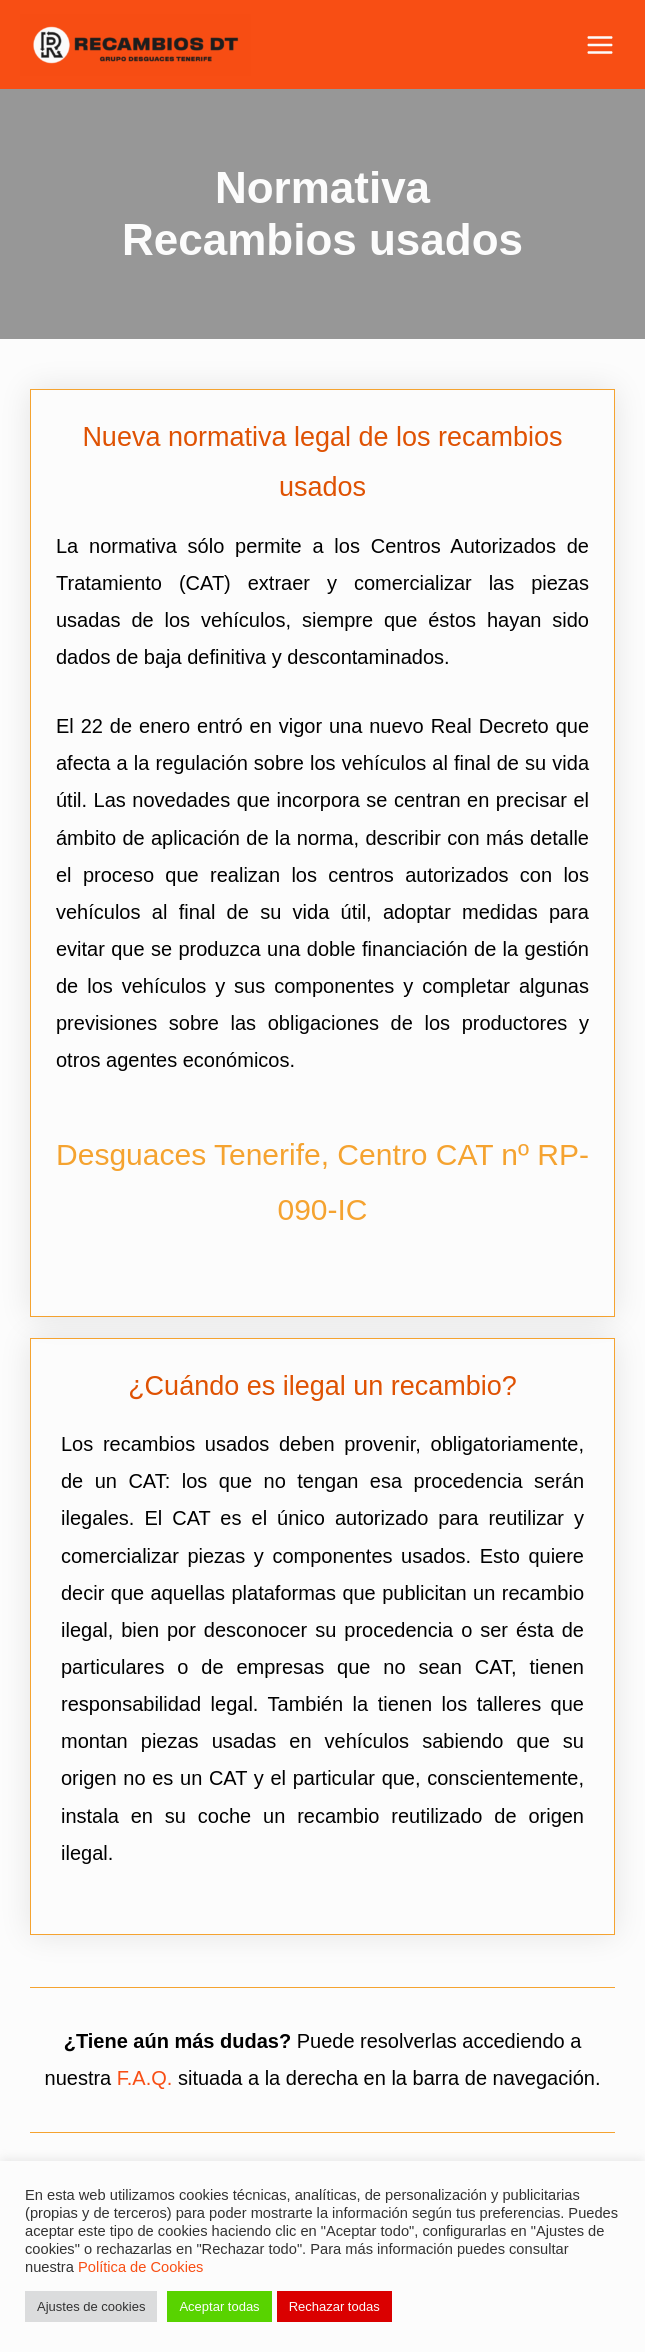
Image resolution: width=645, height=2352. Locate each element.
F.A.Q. (145, 2078)
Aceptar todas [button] (219, 2306)
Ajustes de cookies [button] (91, 2306)
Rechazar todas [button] (334, 2306)
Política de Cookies (140, 2267)
